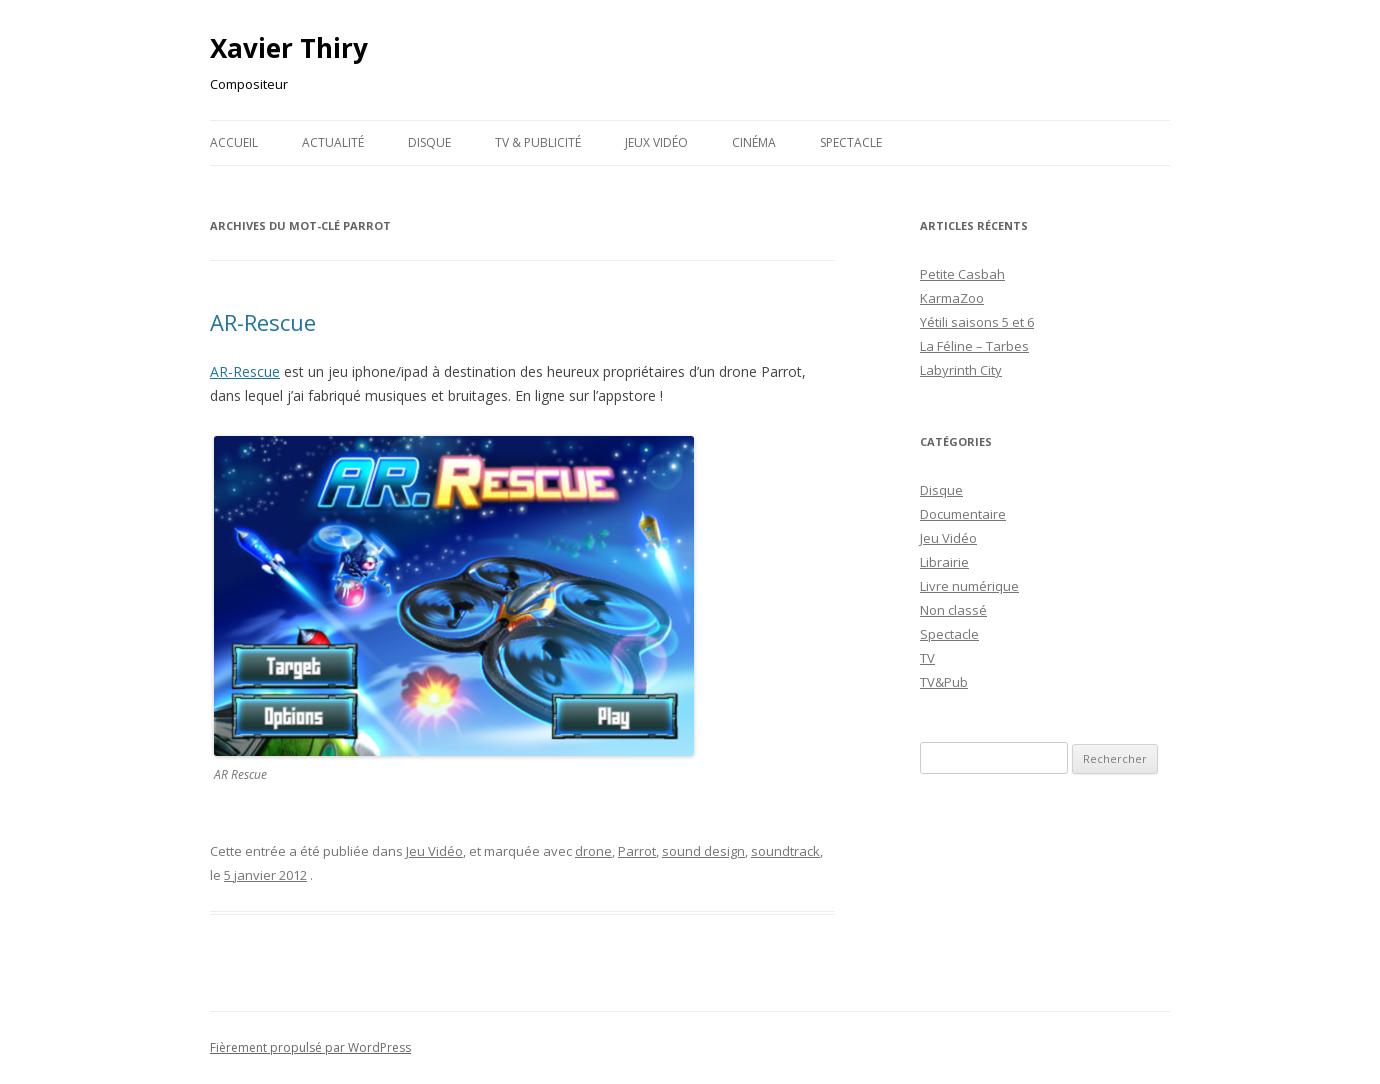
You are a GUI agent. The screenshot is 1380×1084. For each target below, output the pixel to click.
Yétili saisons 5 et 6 (977, 322)
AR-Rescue (263, 322)
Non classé (953, 610)
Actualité (333, 142)
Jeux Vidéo (656, 142)
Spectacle (851, 142)
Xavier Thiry (289, 48)
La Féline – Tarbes (974, 346)
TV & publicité (538, 142)
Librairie (944, 562)
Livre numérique (969, 586)
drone (593, 851)
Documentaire (963, 514)
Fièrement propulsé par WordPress (310, 1047)
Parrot (637, 851)
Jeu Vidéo (434, 851)
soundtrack (785, 851)
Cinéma (754, 142)
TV (927, 658)
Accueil (234, 142)
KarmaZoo (952, 298)
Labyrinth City (961, 370)
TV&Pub (944, 682)
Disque (429, 142)
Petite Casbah (962, 274)
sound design (703, 851)
